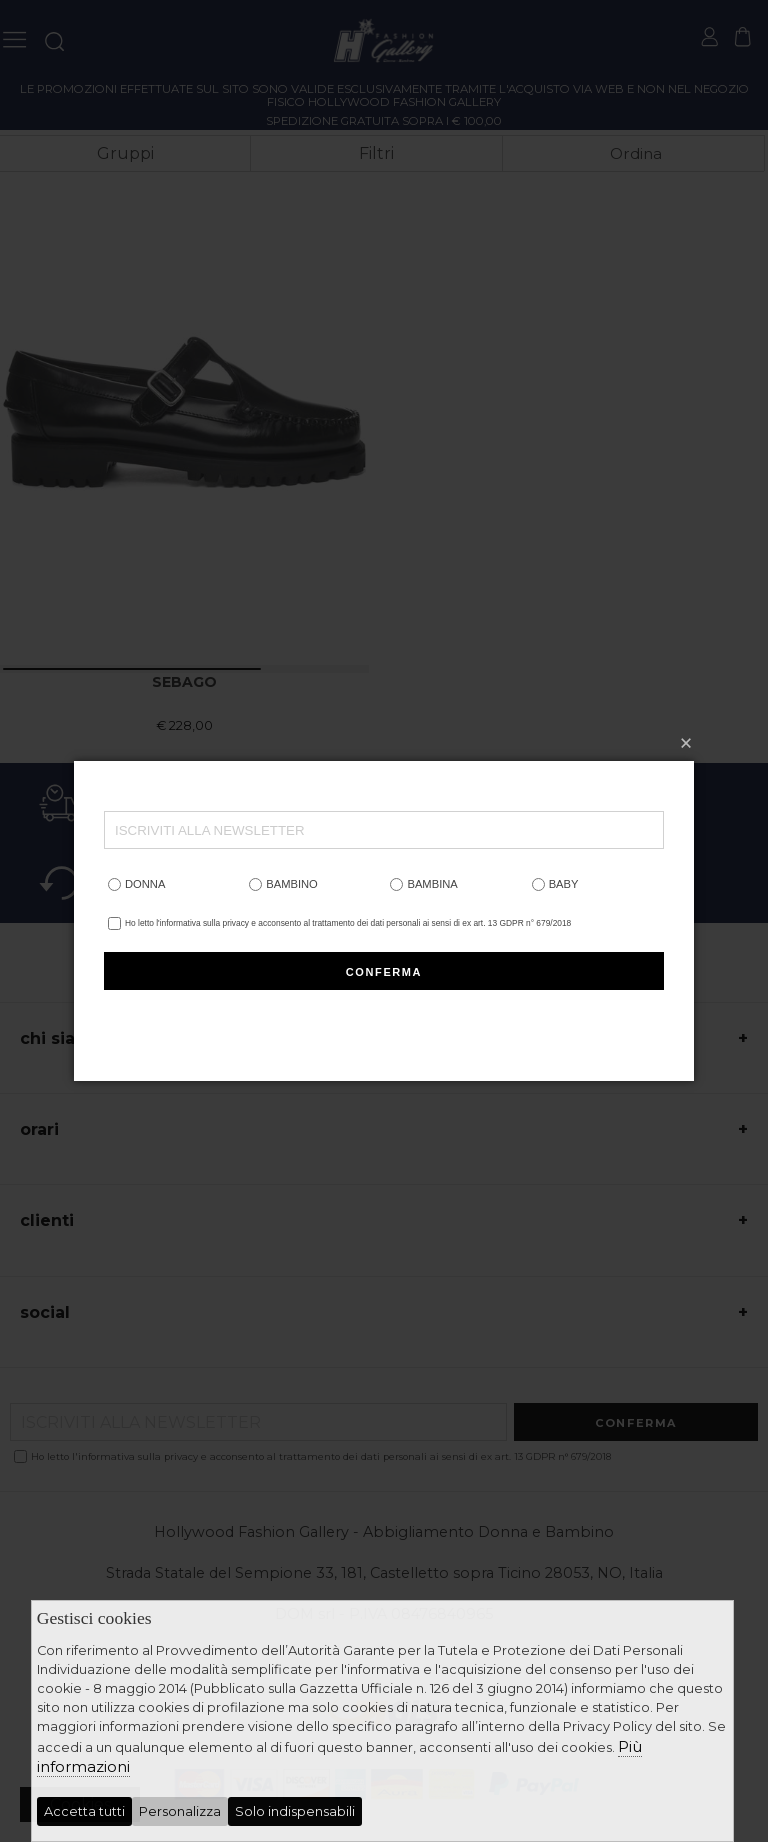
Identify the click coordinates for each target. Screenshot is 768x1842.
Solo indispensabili (295, 1811)
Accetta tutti (84, 1811)
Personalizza (180, 1811)
